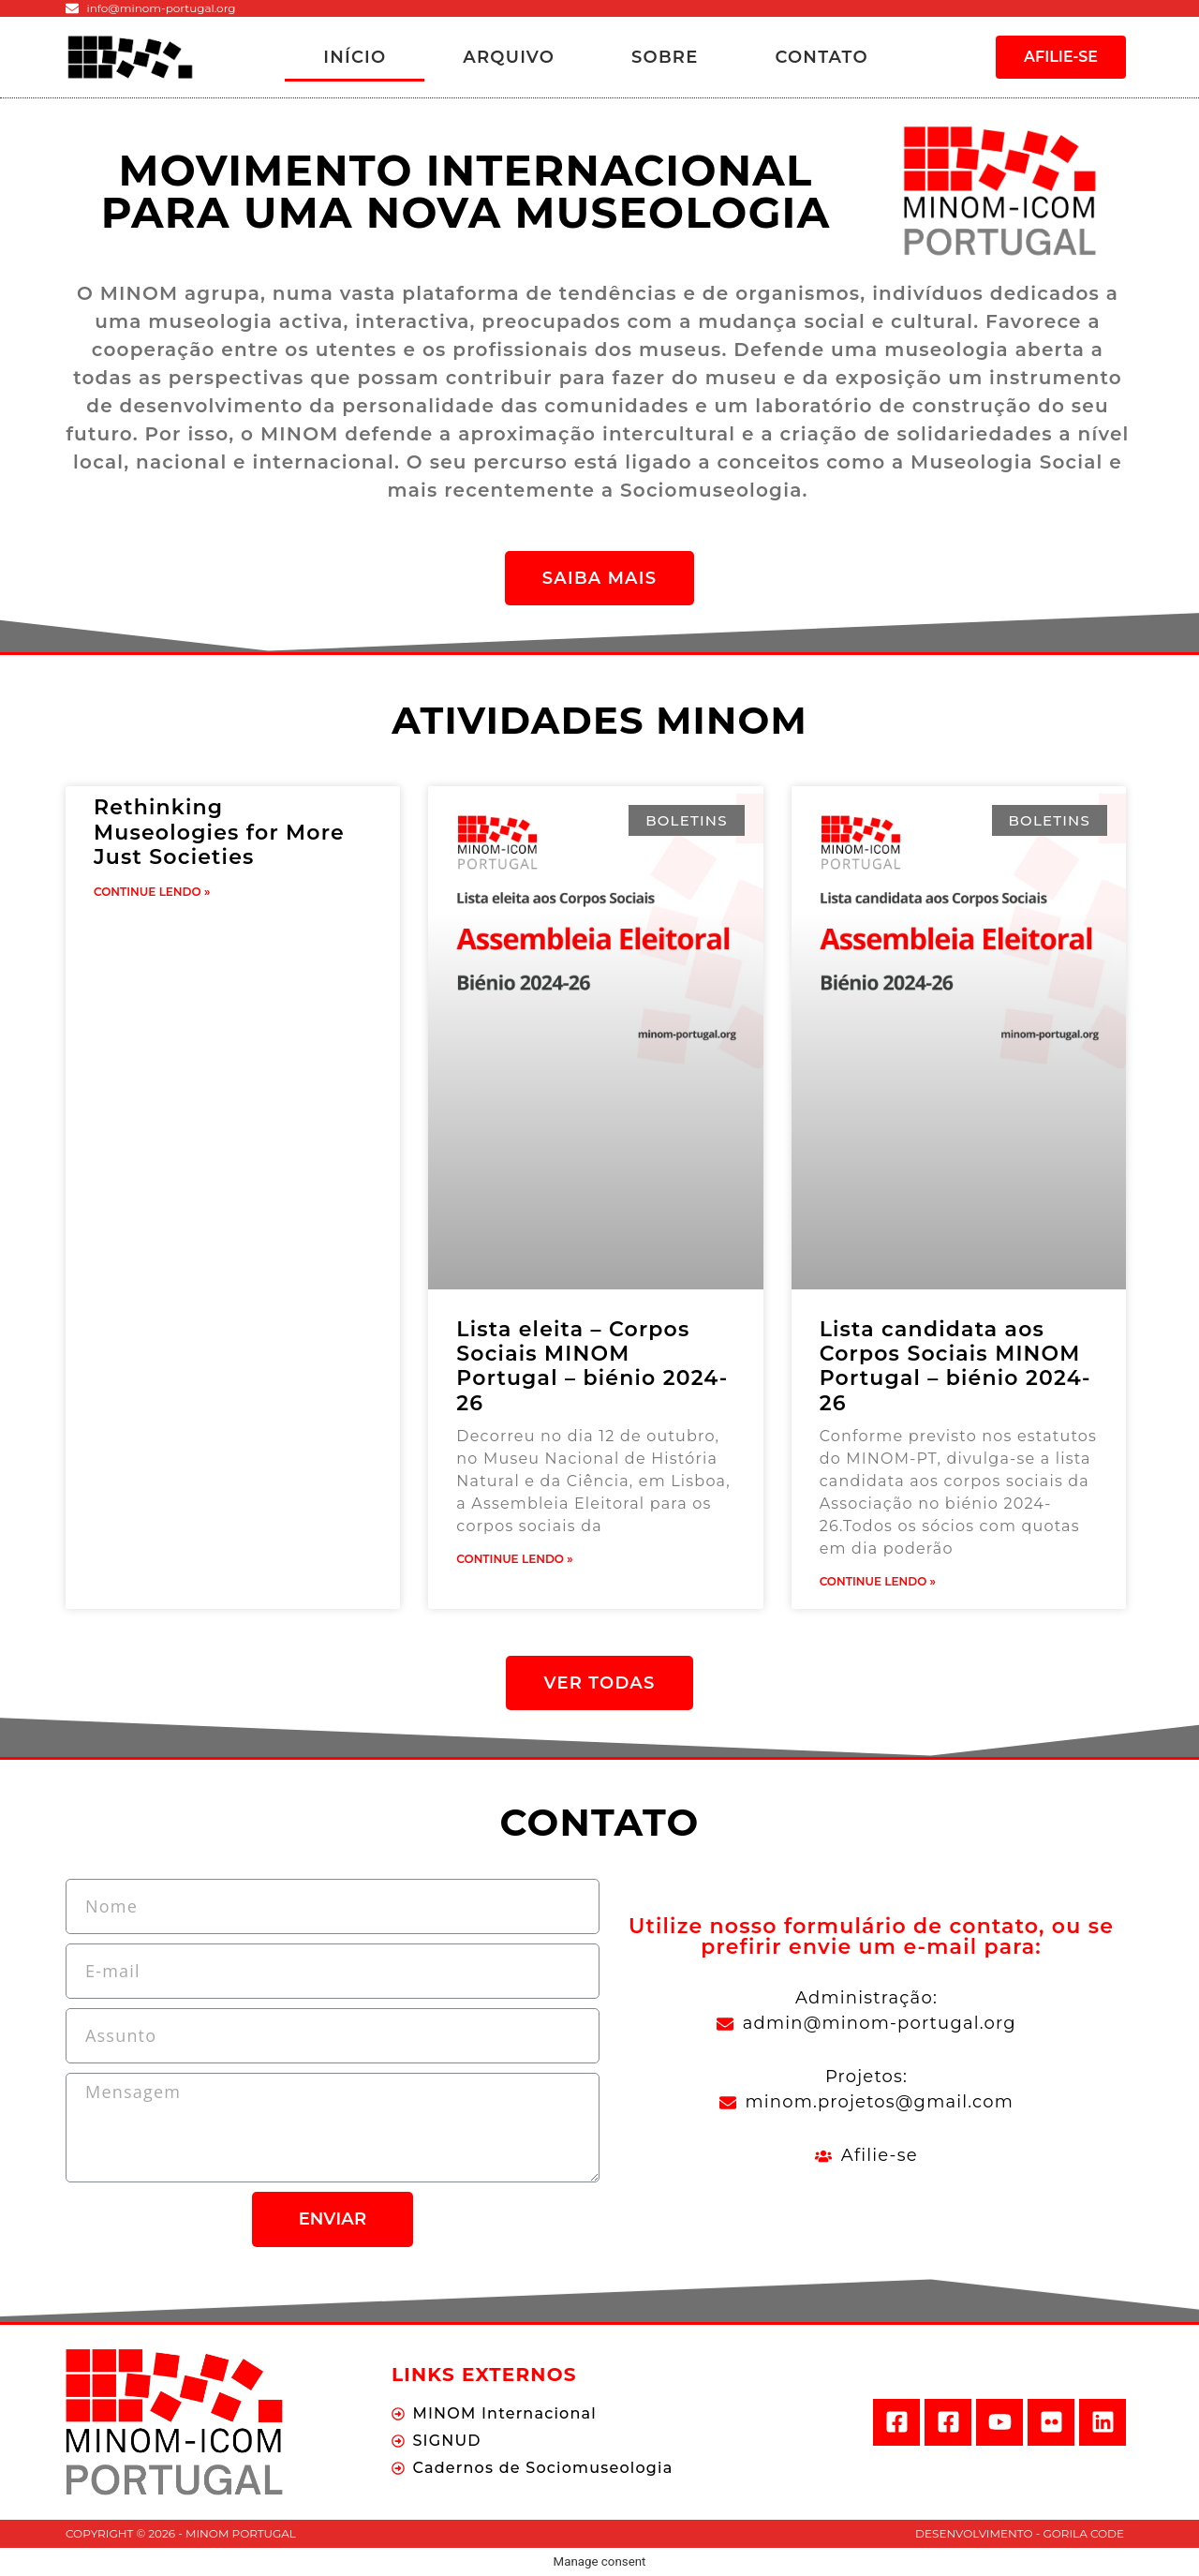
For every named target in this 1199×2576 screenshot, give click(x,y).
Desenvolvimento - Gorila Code (1019, 2533)
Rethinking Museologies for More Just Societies (219, 832)
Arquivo (509, 57)
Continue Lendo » (152, 892)
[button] (1061, 57)
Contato (821, 57)
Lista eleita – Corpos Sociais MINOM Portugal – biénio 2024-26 (592, 1366)
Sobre (664, 57)
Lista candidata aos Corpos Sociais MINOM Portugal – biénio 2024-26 (955, 1366)
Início (354, 57)
